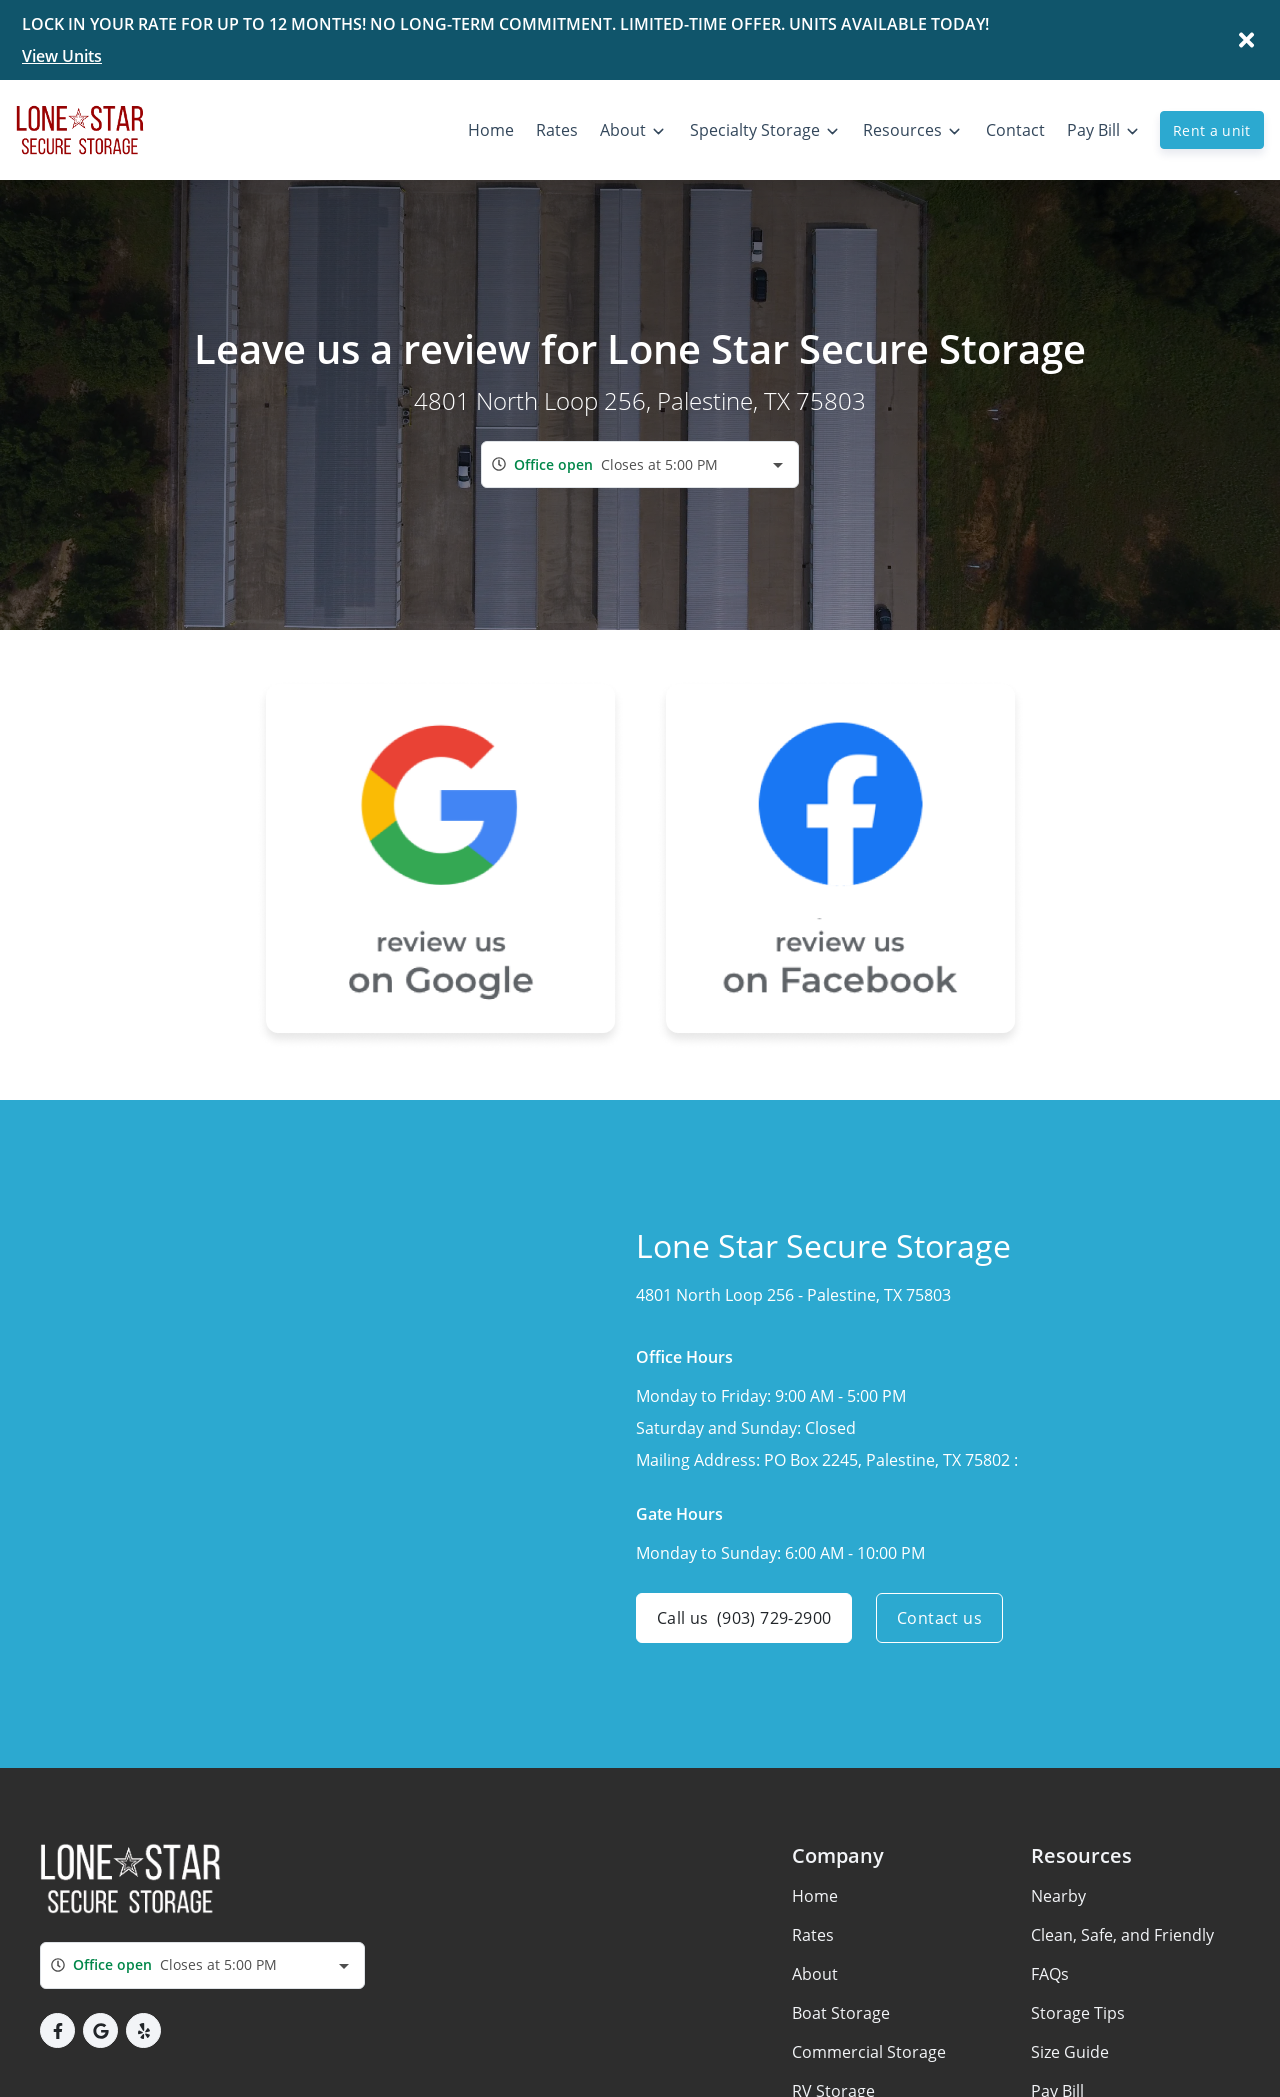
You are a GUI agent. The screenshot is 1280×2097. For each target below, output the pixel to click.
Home (815, 1896)
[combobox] (640, 464)
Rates (813, 1935)
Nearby (1058, 1896)
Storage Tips (1078, 2013)
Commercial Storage (869, 2052)
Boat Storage (841, 2013)
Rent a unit (1212, 130)
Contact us (939, 1618)
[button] (57, 2030)
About (815, 1974)
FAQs (1050, 1974)
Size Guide (1070, 2052)
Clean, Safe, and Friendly (1122, 1935)
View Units (62, 56)
